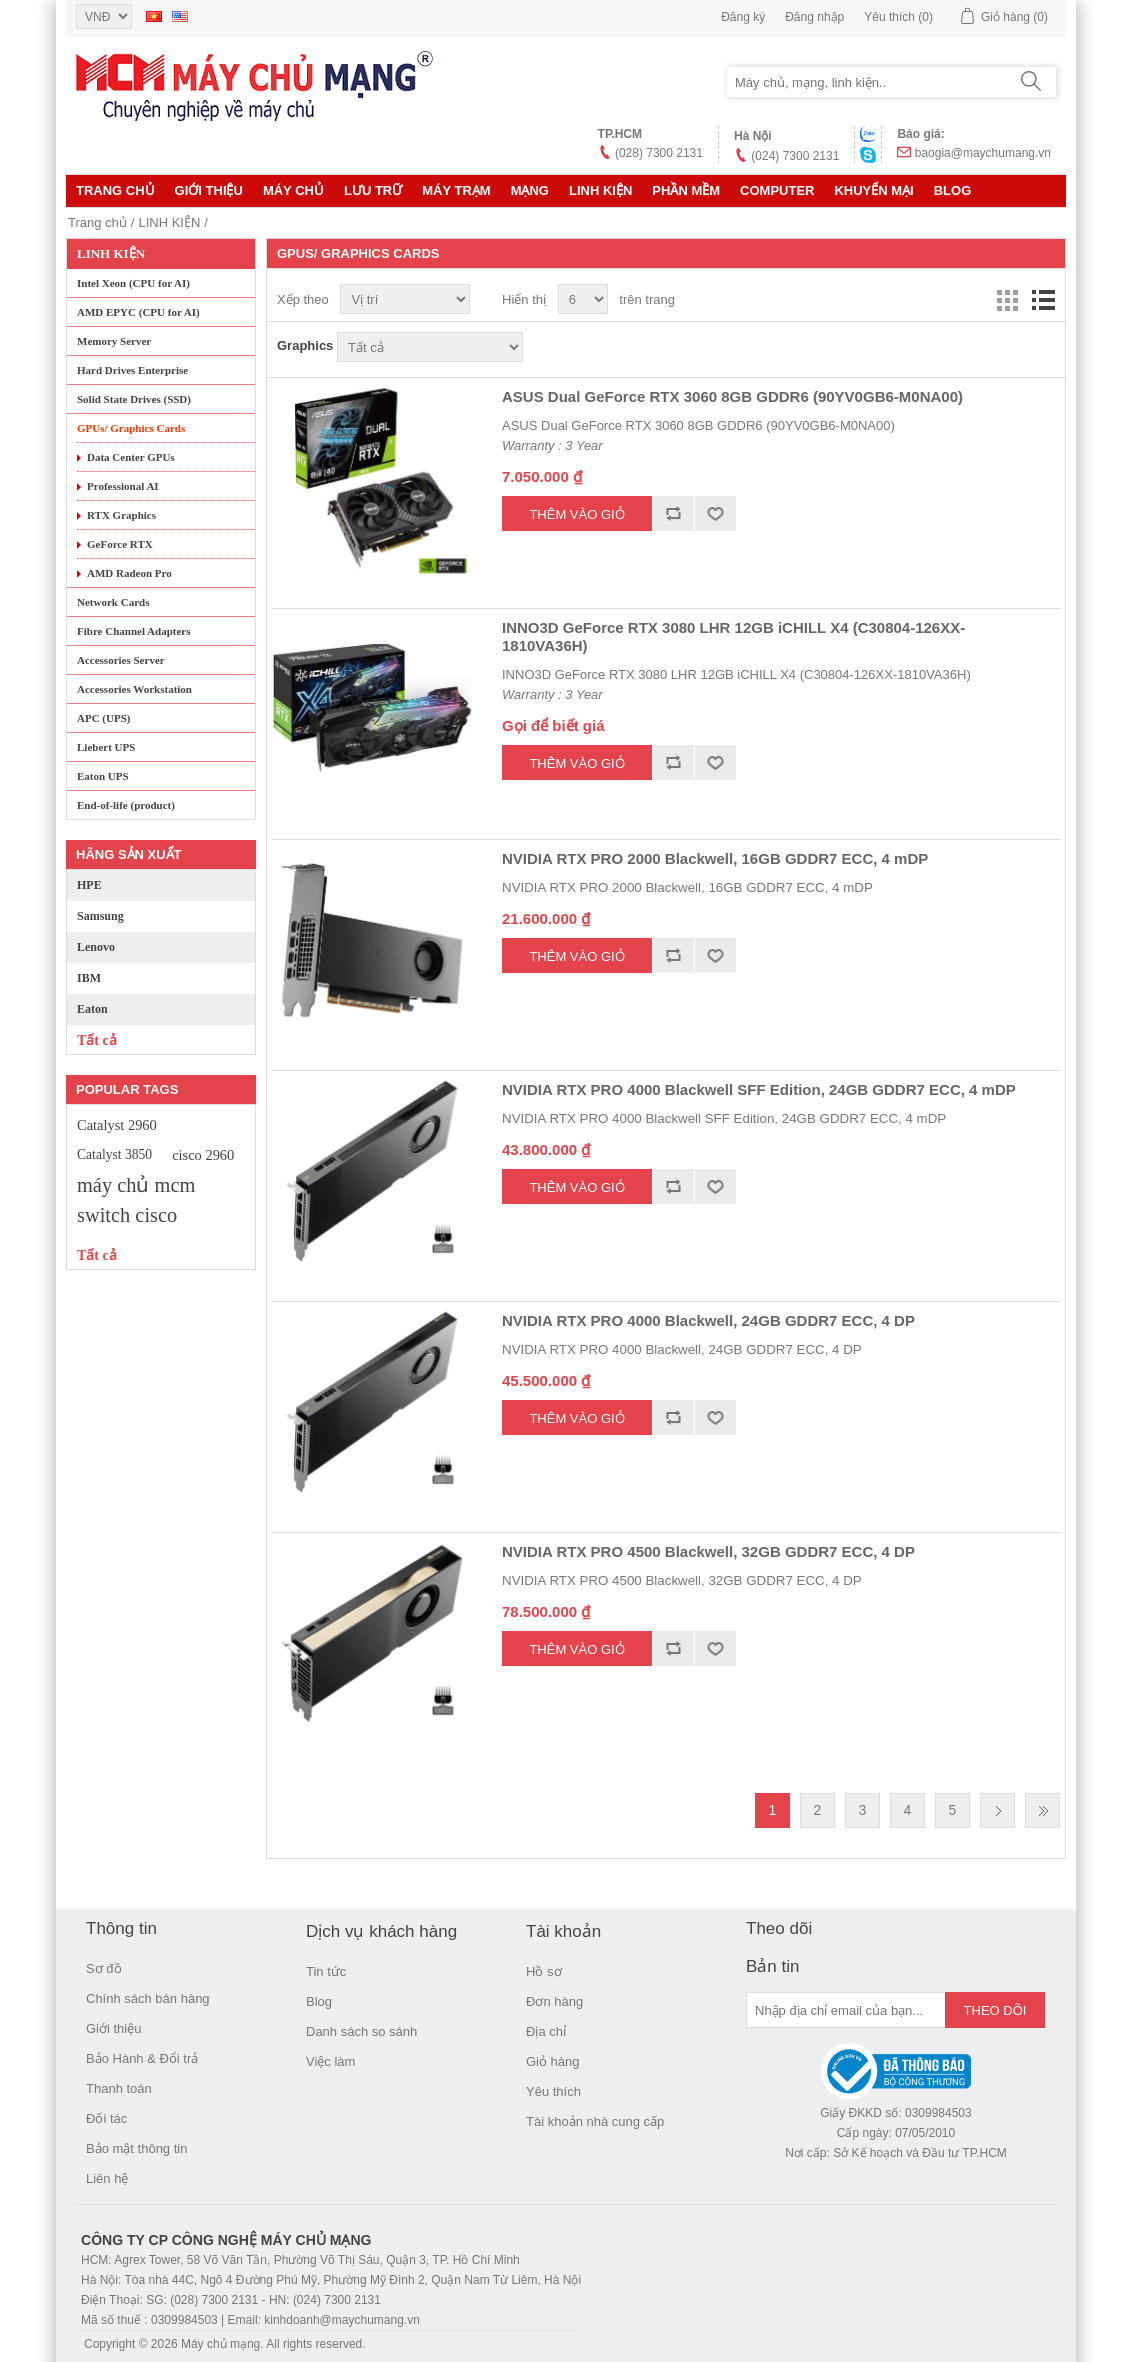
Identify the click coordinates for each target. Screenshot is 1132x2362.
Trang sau (997, 1810)
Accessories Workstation (134, 689)
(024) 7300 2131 (795, 156)
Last (1042, 1810)
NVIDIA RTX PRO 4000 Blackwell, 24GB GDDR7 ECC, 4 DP (708, 1320)
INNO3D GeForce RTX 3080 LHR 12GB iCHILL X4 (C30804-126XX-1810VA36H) (733, 636)
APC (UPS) (103, 718)
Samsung (100, 916)
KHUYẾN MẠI (873, 190)
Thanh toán (119, 2088)
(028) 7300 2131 (659, 153)
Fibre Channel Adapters (133, 631)
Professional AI (123, 486)
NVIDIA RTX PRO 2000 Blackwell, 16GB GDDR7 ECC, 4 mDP (715, 858)
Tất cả (97, 1040)
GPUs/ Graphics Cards (131, 428)
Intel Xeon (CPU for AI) (133, 283)
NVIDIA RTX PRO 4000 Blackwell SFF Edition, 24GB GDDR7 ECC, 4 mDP (759, 1089)
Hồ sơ (544, 1971)
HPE (89, 885)
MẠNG (530, 190)
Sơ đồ (104, 1968)
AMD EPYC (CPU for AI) (138, 312)
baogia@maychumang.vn (983, 153)
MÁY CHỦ (293, 190)
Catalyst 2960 (117, 1125)
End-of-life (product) (126, 805)
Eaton (92, 1009)
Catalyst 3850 (114, 1154)
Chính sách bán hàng (148, 1998)
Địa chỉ (546, 2031)
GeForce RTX (120, 544)
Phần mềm (686, 190)
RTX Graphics (121, 515)
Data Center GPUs (131, 457)
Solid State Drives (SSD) (134, 399)
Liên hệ (107, 2178)
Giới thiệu (209, 190)
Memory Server (114, 341)
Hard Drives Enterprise (132, 370)
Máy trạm (456, 190)
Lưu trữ (373, 190)
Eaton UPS (103, 776)
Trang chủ (115, 190)
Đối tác (106, 2118)
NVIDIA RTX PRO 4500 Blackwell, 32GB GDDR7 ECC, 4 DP (708, 1551)
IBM (89, 978)
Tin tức (326, 1971)
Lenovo (96, 947)
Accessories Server (121, 660)
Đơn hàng (554, 2001)
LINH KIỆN (600, 190)
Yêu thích (553, 2091)
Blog (953, 190)
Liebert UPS (106, 747)
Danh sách (1043, 300)
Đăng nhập (814, 17)
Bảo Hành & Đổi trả (142, 2058)
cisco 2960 (203, 1155)
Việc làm (330, 2061)
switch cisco (127, 1215)
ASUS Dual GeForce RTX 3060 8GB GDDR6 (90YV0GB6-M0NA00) (732, 396)
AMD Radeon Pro (129, 573)
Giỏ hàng (553, 2061)
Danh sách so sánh (361, 2031)
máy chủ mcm (136, 1185)
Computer (777, 190)
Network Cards (113, 602)
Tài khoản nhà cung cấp (595, 2121)
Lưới (1007, 300)
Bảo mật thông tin (136, 2148)
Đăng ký (743, 17)
